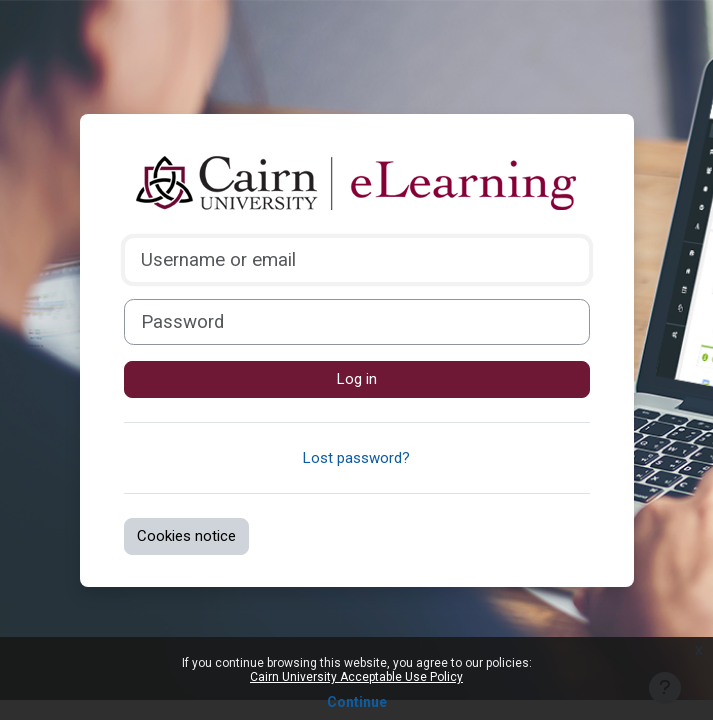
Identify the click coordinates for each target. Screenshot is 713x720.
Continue (357, 702)
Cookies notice (186, 536)
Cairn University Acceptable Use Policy (356, 677)
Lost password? (356, 458)
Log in (357, 379)
